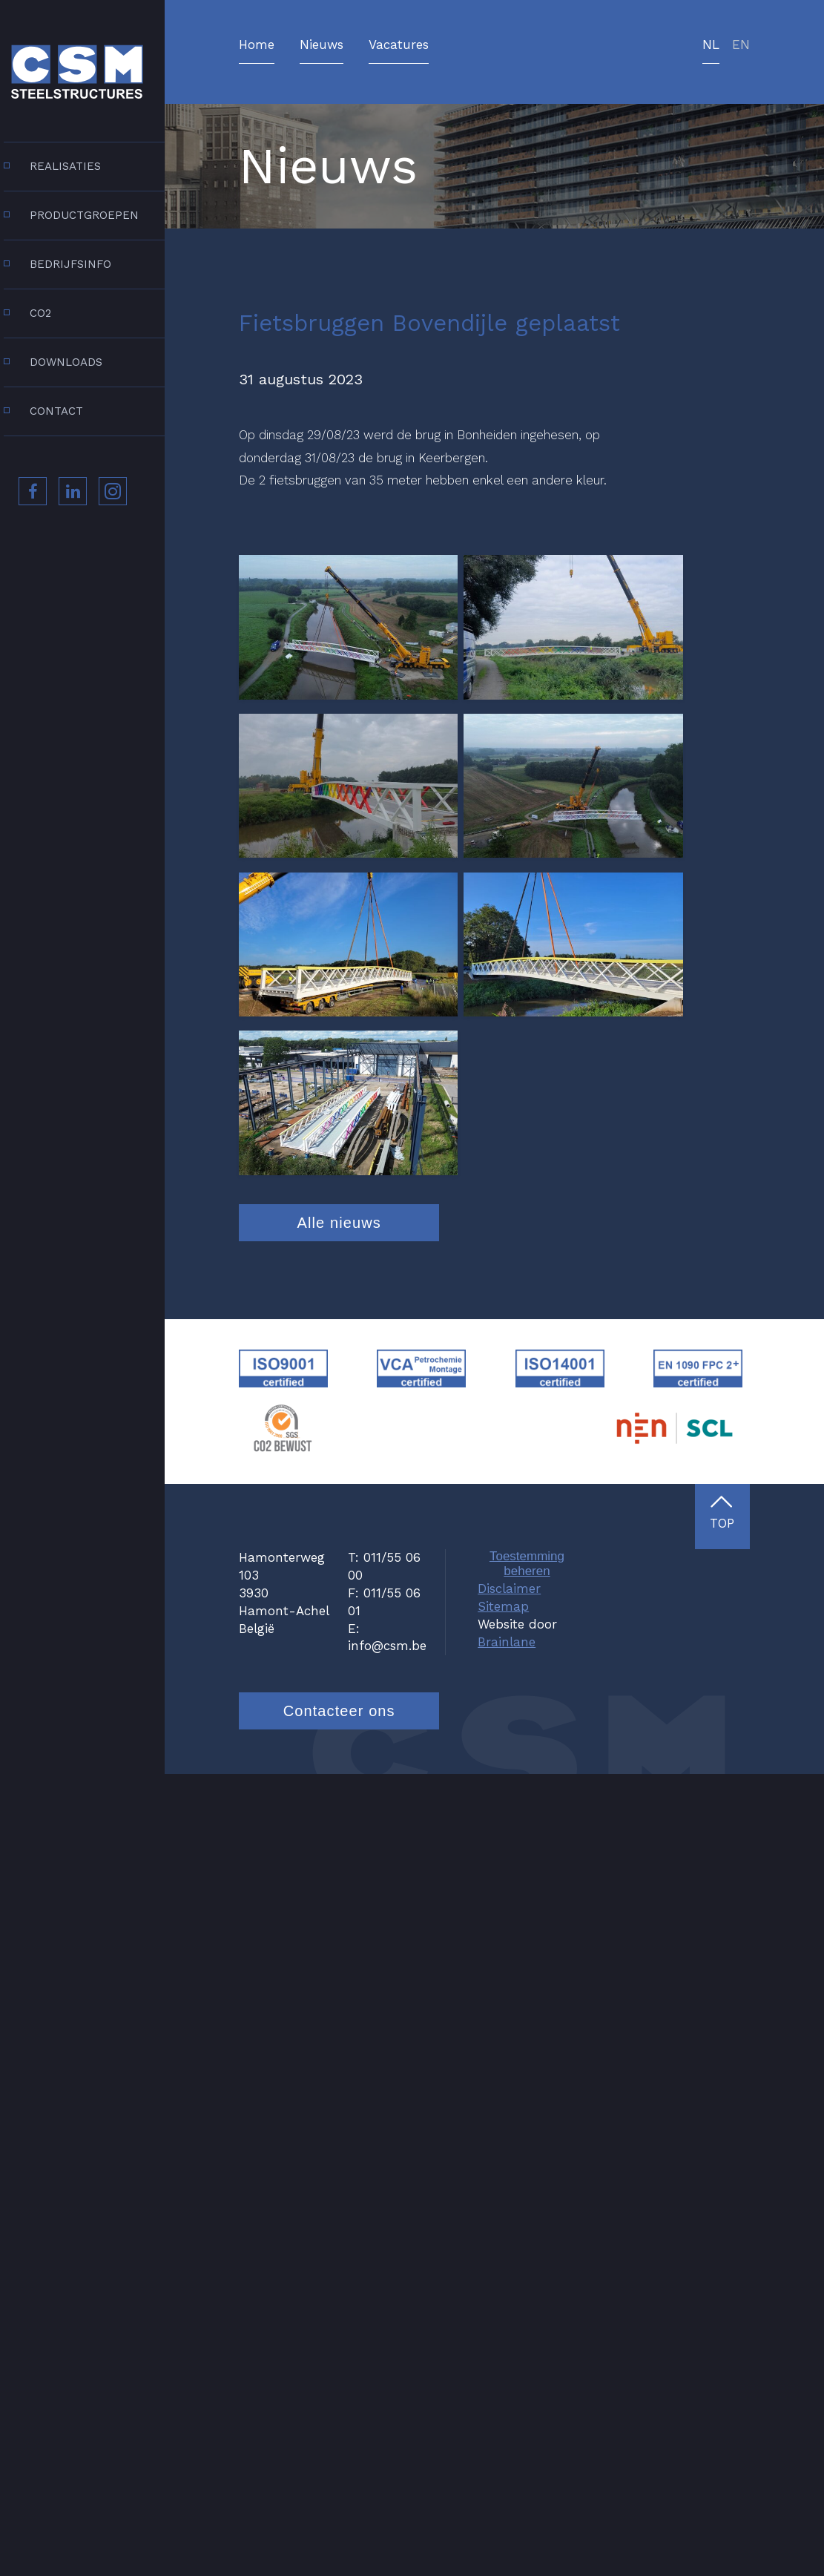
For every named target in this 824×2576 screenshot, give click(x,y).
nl (710, 45)
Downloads (66, 362)
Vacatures (399, 45)
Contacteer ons (339, 2512)
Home (256, 45)
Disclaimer (509, 2390)
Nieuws (321, 45)
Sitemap (503, 2408)
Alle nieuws (339, 2025)
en (741, 45)
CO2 (40, 313)
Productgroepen (84, 215)
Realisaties (65, 166)
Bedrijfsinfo (70, 264)
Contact (56, 411)
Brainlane (506, 2443)
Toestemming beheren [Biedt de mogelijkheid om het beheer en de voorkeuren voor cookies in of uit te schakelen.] (527, 2365)
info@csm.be (387, 2447)
